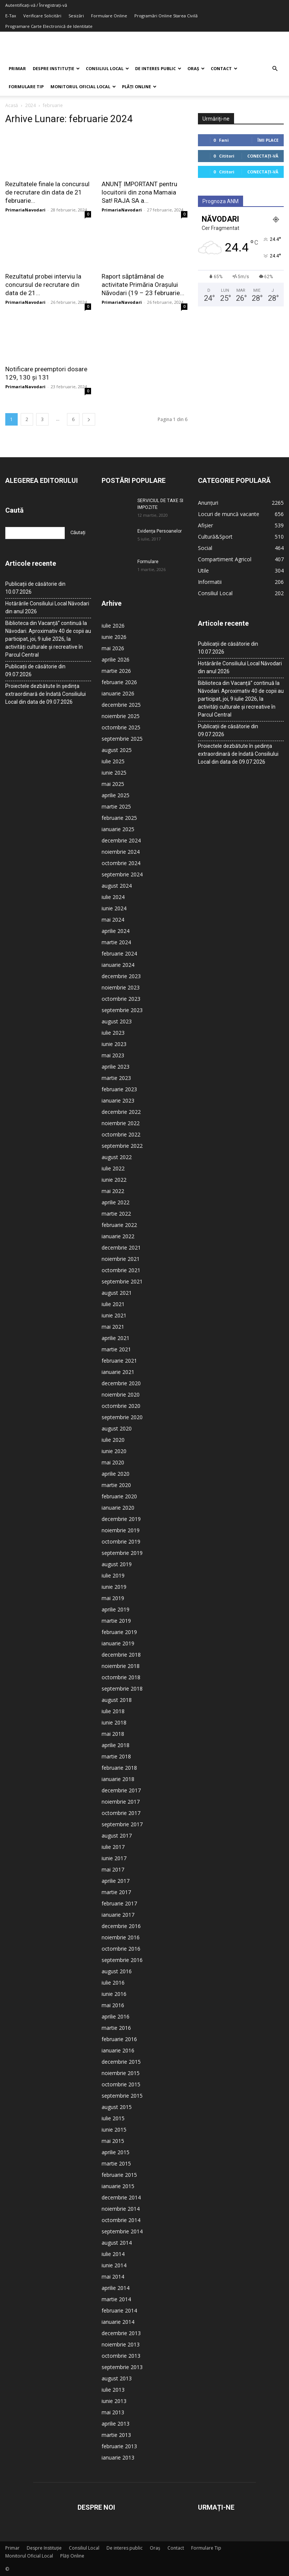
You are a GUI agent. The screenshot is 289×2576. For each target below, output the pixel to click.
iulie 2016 (113, 1982)
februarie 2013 (119, 2446)
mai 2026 (113, 648)
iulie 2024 (113, 897)
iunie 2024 (114, 908)
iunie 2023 (114, 1044)
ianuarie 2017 (118, 1914)
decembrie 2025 (121, 704)
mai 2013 (113, 2412)
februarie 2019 (119, 1632)
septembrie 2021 (122, 1281)
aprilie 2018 (115, 1745)
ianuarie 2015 (118, 2186)
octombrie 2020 (121, 1405)
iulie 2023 (113, 1032)
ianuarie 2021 (118, 1371)
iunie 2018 (114, 1722)
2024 (30, 105)
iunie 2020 (114, 1451)
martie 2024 (116, 942)
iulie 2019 (113, 1575)
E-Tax (10, 15)
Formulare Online (109, 15)
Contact (224, 68)
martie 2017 (116, 1892)
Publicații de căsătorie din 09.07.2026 (35, 670)
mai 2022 (113, 1191)
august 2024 (117, 885)
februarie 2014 (119, 2310)
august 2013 (117, 2378)
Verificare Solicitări (42, 15)
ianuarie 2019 (118, 1643)
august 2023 (117, 1021)
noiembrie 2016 (121, 1937)
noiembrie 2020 (121, 1394)
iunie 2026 (114, 636)
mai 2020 (113, 1462)
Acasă (11, 105)
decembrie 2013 (121, 2333)
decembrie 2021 (121, 1247)
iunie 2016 (114, 1993)
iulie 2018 (113, 1711)
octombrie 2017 (121, 1812)
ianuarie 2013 (118, 2457)
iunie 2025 (114, 772)
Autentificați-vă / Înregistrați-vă (36, 5)
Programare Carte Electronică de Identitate (49, 26)
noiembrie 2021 (121, 1258)
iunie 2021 (114, 1315)
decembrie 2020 (121, 1383)
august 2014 (117, 2242)
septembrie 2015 (122, 2095)
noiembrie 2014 (121, 2208)
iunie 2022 (114, 1179)
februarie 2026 (119, 682)
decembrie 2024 (121, 840)
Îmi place (267, 140)
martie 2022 (116, 1213)
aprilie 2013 (115, 2423)
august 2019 (117, 1564)
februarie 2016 (119, 2039)
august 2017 (117, 1835)
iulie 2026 (113, 625)
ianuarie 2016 (118, 2050)
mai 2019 (113, 1598)
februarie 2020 (119, 1496)
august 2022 (117, 1157)
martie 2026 (116, 670)
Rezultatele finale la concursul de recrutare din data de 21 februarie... (47, 192)
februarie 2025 (119, 817)
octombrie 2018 (121, 1677)
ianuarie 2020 (118, 1507)
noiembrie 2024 (121, 851)
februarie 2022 (119, 1224)
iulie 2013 (113, 2389)
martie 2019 (116, 1620)
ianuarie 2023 (118, 1100)
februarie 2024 (119, 953)
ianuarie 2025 (118, 829)
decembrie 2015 (121, 2061)
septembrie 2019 (122, 1552)
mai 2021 (113, 1326)
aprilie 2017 (115, 1880)
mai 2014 (113, 2276)
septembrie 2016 (122, 1959)
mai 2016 (113, 2005)
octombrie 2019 (121, 1541)
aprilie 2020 (115, 1473)
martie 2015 (116, 2163)
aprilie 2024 (115, 930)
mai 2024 (113, 919)
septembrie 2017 (122, 1824)
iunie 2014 (114, 2265)
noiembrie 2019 (121, 1530)
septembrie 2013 (122, 2367)
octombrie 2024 (121, 863)
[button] (275, 68)
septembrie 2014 (122, 2231)
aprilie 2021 (115, 1338)
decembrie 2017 (121, 1790)
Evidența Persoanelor (159, 531)
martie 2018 (116, 1756)
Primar (17, 68)
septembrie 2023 (122, 1010)
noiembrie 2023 (121, 987)
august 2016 (117, 1971)
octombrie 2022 (121, 1134)
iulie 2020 (113, 1439)
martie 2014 (116, 2299)
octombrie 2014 (121, 2220)
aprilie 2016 (115, 2016)
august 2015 (117, 2106)
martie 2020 (116, 1485)
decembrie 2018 (121, 1654)
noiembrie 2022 (121, 1123)
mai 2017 (113, 1869)
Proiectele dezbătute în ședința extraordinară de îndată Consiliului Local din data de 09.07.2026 (45, 694)
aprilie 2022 (115, 1202)
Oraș (196, 68)
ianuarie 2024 (118, 964)
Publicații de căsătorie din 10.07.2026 (35, 588)
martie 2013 (116, 2434)
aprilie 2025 (115, 795)
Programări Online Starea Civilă (166, 15)
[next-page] (88, 419)
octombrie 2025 (121, 727)
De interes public (158, 68)
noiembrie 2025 (121, 716)
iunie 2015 (114, 2129)
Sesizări (76, 15)
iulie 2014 (113, 2253)
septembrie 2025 (122, 738)
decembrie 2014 (121, 2197)
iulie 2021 (113, 1304)
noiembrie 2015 (121, 2073)
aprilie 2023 (115, 1066)
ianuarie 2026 (118, 693)
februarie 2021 (119, 1360)
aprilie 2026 (115, 659)
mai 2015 (113, 2140)
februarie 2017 (119, 1903)
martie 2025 (116, 806)
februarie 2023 (119, 1089)
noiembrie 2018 (121, 1665)
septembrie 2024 (122, 874)
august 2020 (117, 1428)
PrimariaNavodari (25, 210)
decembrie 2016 (121, 1926)
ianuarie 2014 (118, 2321)
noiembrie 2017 (121, 1801)
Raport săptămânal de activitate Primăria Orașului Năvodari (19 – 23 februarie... (143, 285)
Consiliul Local (107, 68)
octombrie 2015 (121, 2084)
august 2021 (117, 1292)
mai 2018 (113, 1733)
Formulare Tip (26, 86)
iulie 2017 (113, 1846)
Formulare (147, 561)
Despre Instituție (56, 68)
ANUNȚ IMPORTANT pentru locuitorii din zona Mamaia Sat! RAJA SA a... (139, 192)
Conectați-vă (262, 156)
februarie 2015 (119, 2174)
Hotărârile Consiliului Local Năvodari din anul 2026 (47, 607)
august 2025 (117, 750)
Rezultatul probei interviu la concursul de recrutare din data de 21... (43, 285)
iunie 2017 (114, 1858)
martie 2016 (116, 2027)
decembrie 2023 (121, 976)
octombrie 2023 (121, 998)
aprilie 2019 (115, 1609)
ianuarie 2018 (118, 1779)
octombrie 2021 (121, 1270)
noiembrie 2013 (121, 2344)
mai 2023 (113, 1055)
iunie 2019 (114, 1586)
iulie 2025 (113, 761)
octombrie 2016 (121, 1948)
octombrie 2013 (121, 2355)
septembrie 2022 (122, 1145)
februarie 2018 (119, 1767)
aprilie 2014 (115, 2287)
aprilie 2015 (115, 2152)
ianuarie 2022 (118, 1236)
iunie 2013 (114, 2400)
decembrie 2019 (121, 1518)
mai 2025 (113, 783)
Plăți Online (139, 86)
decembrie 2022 (121, 1111)
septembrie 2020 (122, 1417)
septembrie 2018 (122, 1688)
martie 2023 (116, 1077)
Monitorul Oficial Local (83, 86)
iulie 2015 (113, 2118)
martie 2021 (116, 1349)
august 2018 (117, 1699)
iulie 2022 (113, 1168)
